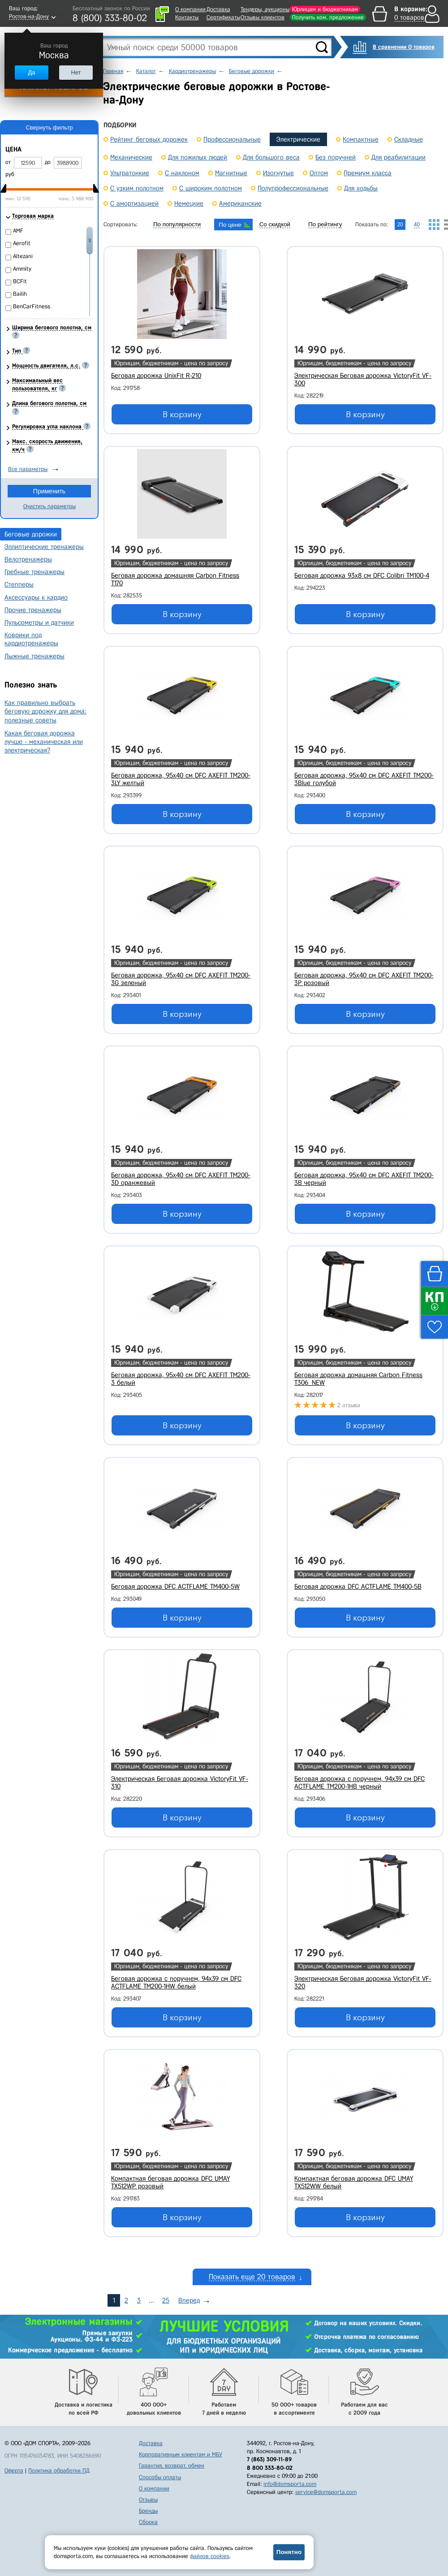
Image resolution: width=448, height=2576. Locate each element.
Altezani (23, 256)
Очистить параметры (49, 506)
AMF (18, 230)
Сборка (148, 2522)
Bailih (20, 294)
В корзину (182, 414)
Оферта (13, 2470)
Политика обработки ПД (59, 2470)
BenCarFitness (31, 306)
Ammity (22, 269)
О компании (190, 9)
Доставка (218, 9)
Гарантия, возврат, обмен (171, 2465)
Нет (76, 72)
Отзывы (148, 2500)
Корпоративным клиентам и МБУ (180, 2454)
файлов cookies (209, 2556)
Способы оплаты (160, 2477)
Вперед (189, 2300)
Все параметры (27, 469)
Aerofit (21, 243)
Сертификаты (223, 17)
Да (31, 72)
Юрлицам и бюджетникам (325, 9)
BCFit (20, 281)
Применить (49, 491)
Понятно (289, 2552)
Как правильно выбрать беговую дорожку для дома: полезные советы (45, 711)
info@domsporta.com (289, 2484)
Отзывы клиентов (262, 17)
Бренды (148, 2511)
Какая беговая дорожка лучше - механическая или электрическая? (43, 742)
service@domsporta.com (326, 2492)
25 (165, 2300)
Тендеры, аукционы (265, 9)
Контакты (186, 17)
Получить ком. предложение (328, 17)
